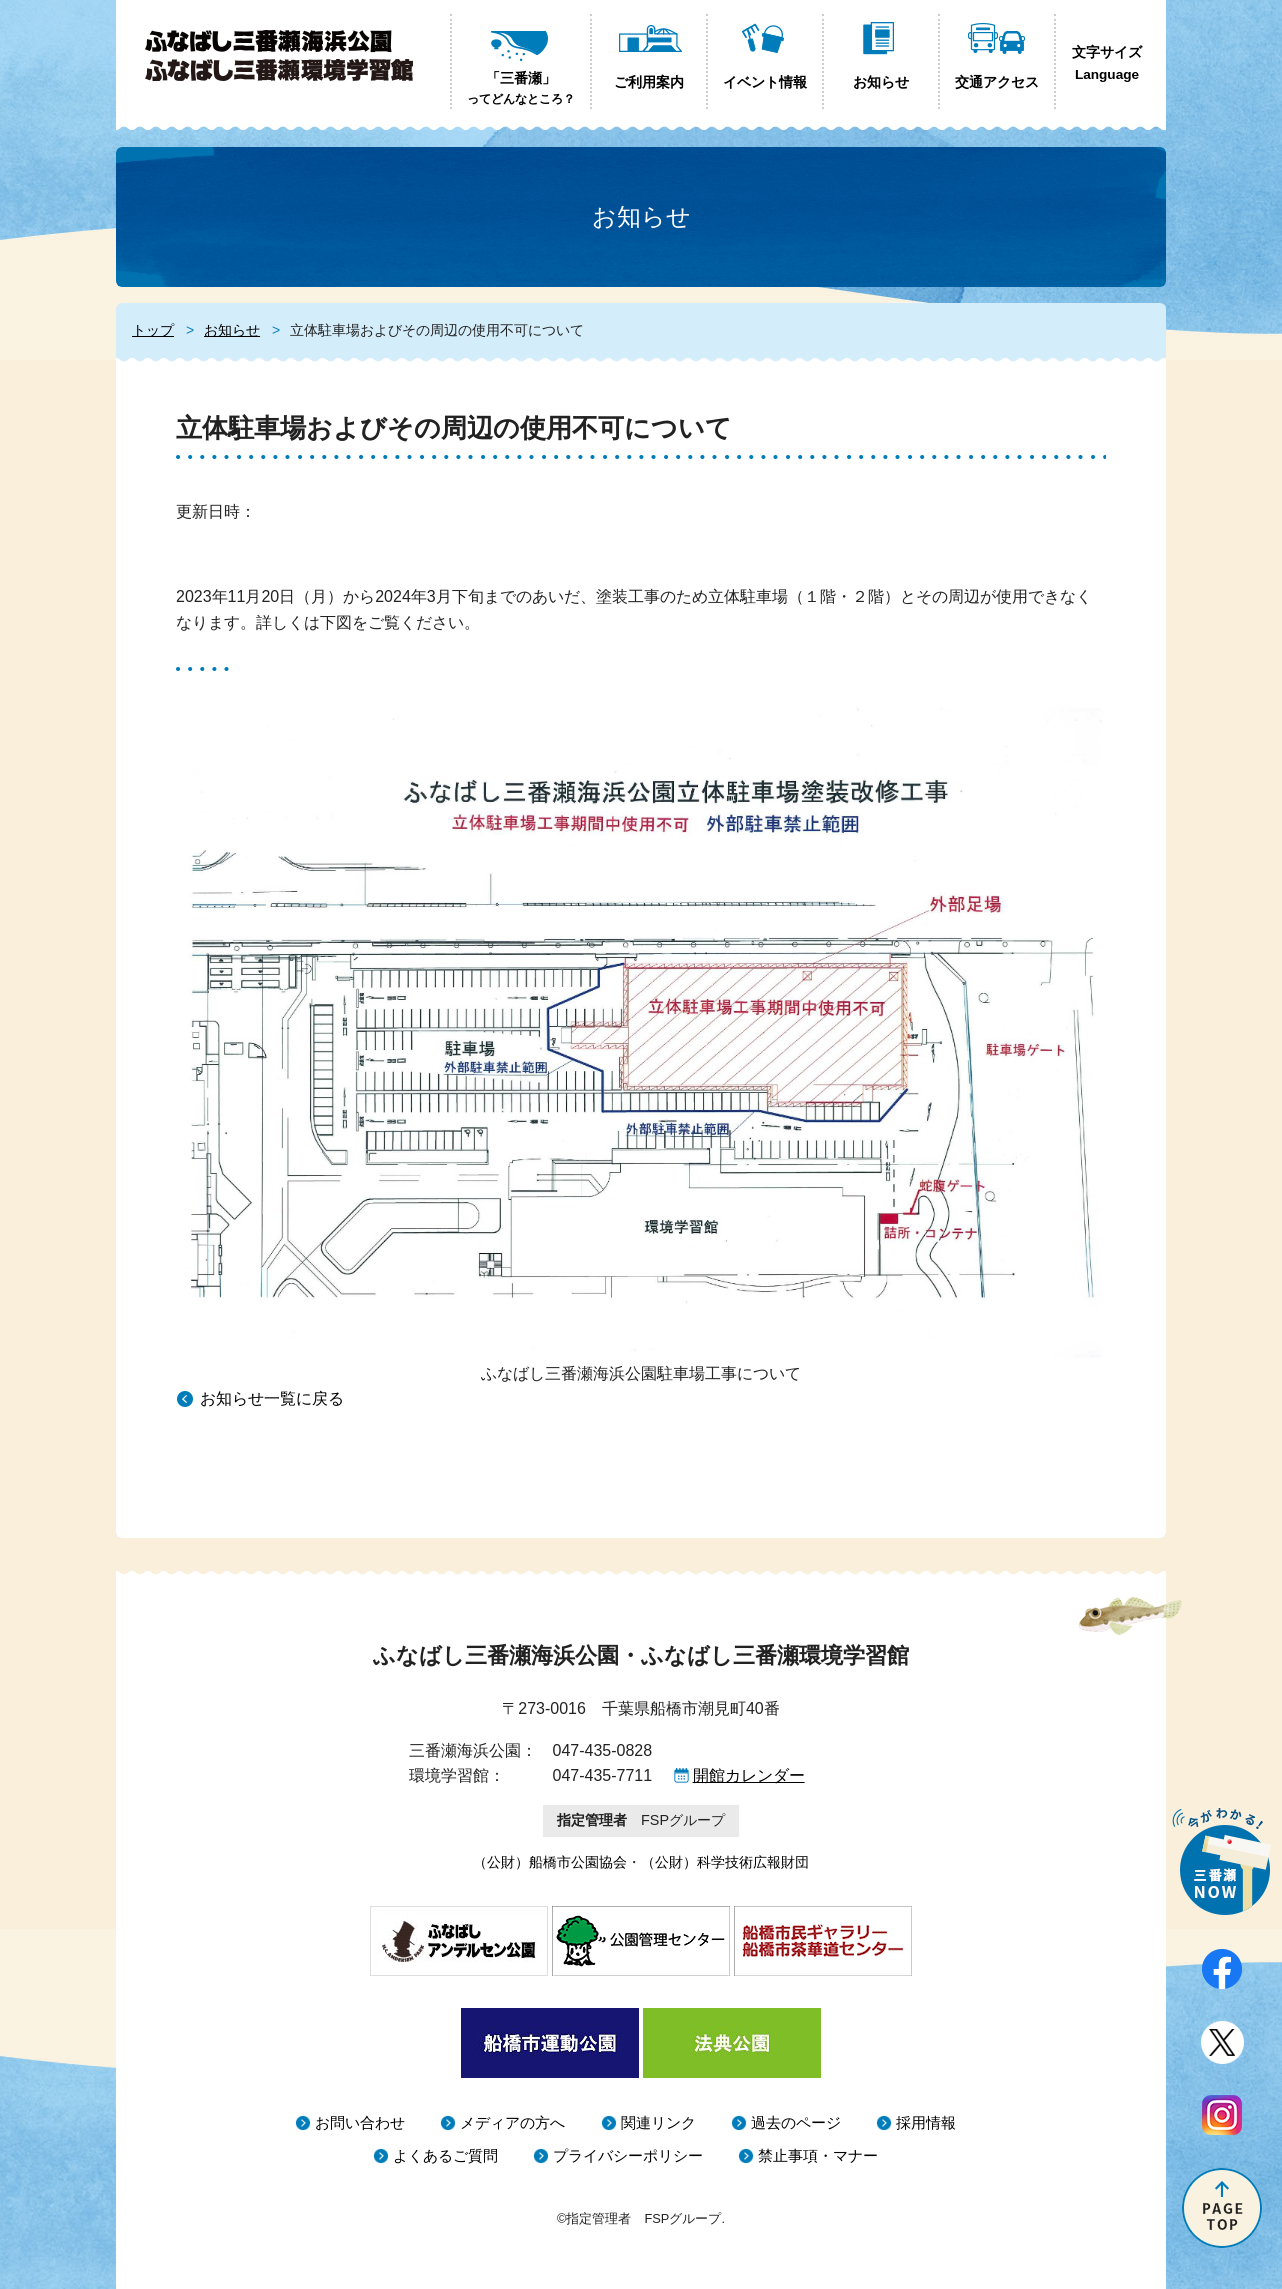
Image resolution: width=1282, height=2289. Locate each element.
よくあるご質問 (445, 2155)
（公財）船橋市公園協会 (550, 1862)
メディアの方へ (512, 2122)
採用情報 (926, 2122)
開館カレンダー (749, 1775)
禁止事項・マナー (818, 2155)
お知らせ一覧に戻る (272, 1398)
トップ (153, 330)
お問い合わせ (360, 2122)
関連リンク (658, 2122)
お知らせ (232, 330)
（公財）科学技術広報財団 (725, 1862)
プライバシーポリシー (628, 2155)
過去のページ (796, 2122)
